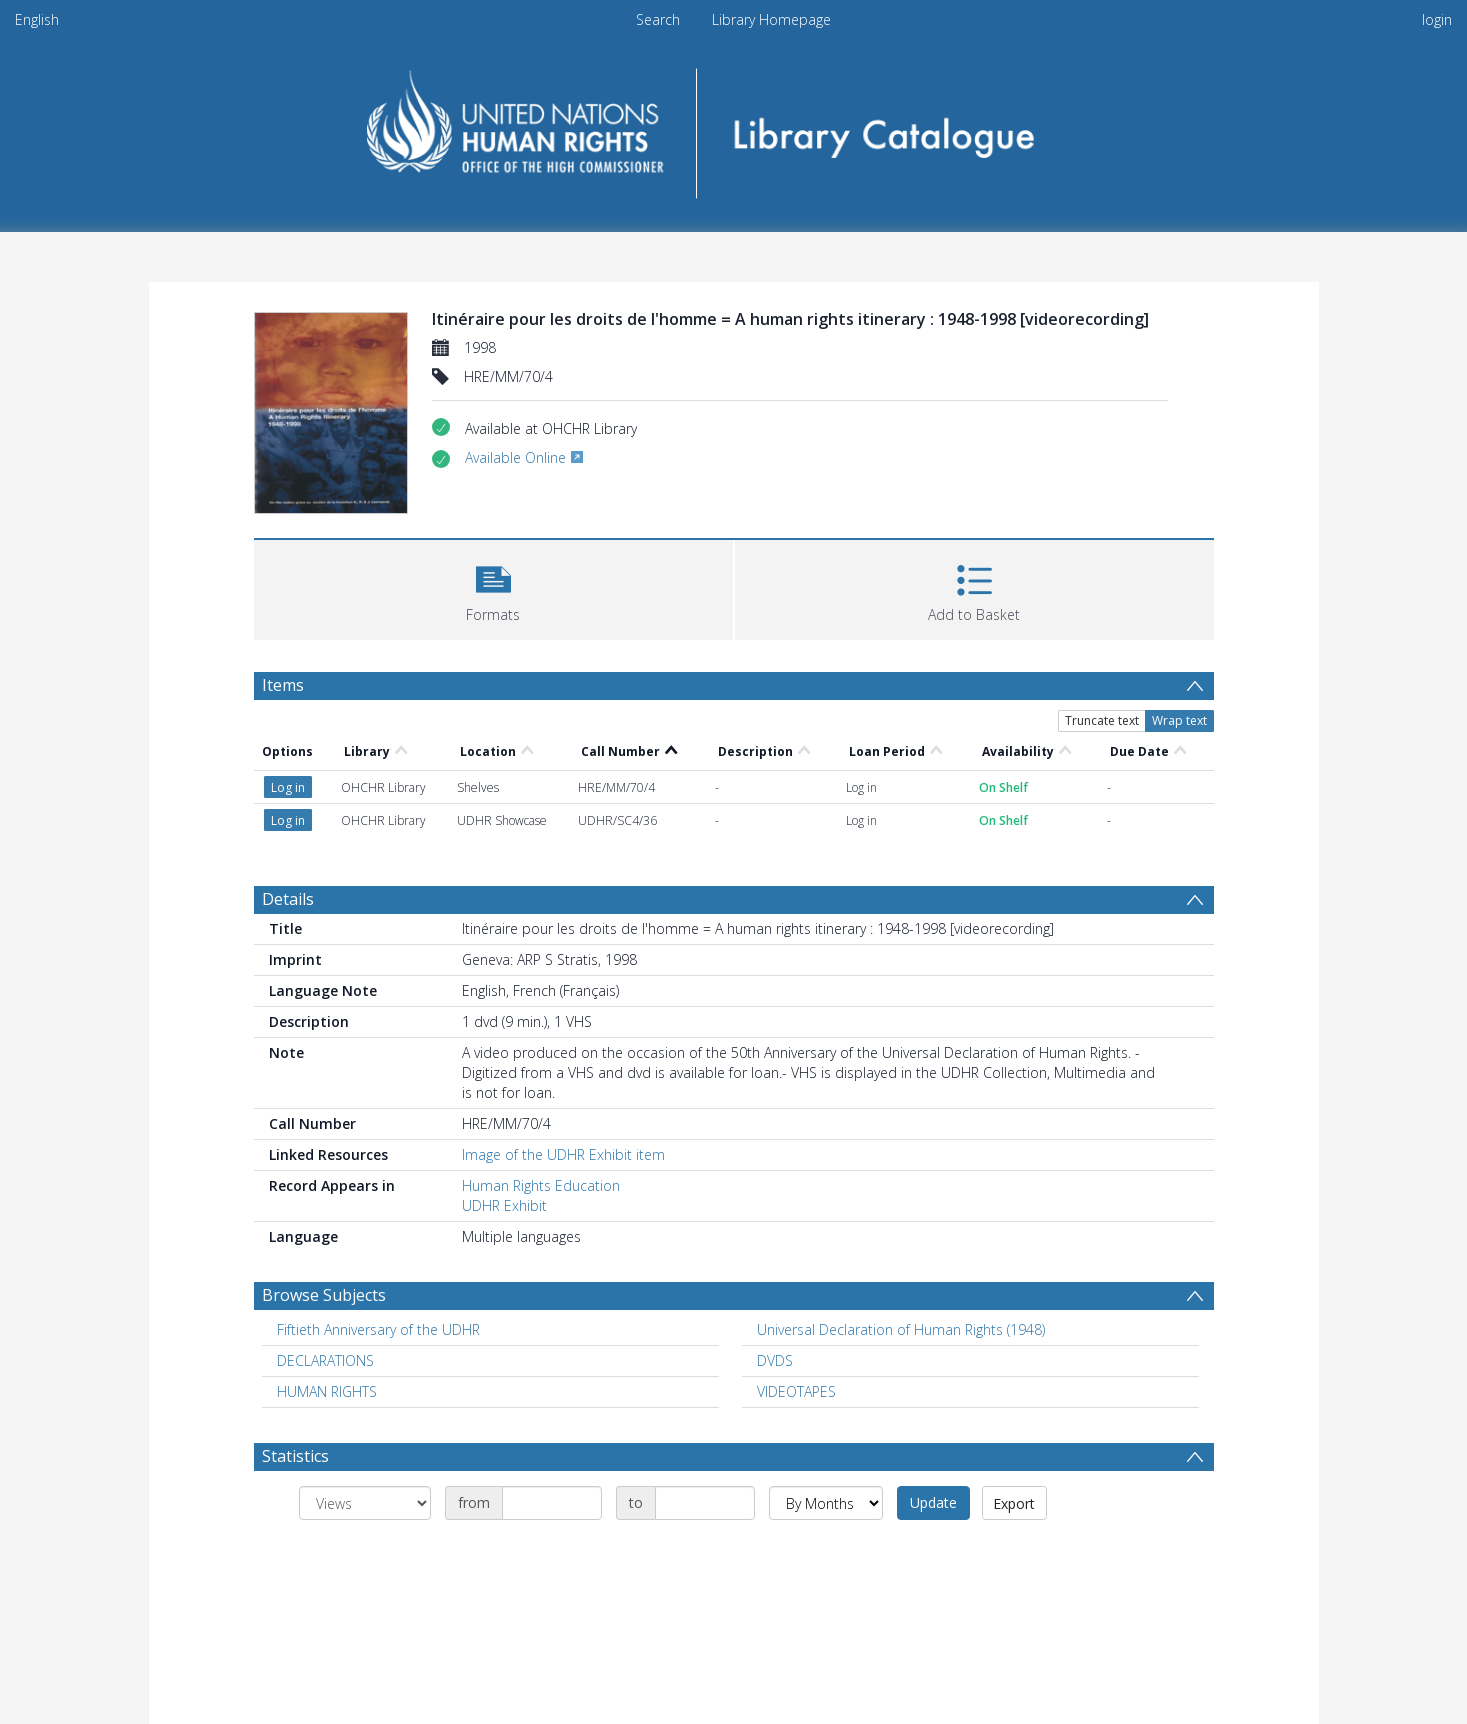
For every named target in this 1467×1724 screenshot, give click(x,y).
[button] (493, 587)
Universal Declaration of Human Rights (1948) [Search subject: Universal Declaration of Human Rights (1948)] (901, 1329)
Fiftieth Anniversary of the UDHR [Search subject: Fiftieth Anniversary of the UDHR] (378, 1329)
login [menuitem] (1437, 19)
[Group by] (365, 1503)
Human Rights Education (541, 1185)
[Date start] (552, 1503)
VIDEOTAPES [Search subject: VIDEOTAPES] (796, 1391)
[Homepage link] (733, 126)
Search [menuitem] (658, 19)
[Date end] (705, 1503)
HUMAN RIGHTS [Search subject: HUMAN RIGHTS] (327, 1391)
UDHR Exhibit (504, 1205)
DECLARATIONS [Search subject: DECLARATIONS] (325, 1360)
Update (933, 1502)
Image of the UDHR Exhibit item (563, 1154)
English (37, 19)
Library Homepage (771, 19)
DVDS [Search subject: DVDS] (775, 1360)
